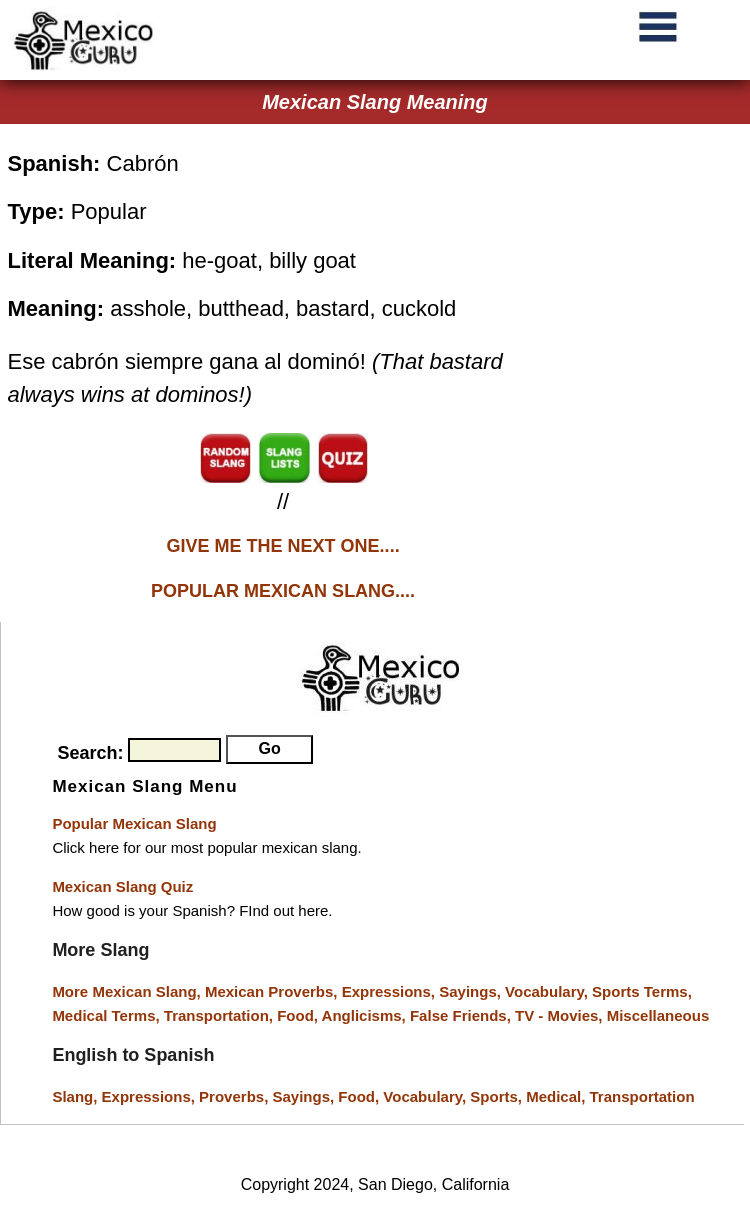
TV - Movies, (561, 1015)
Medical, (557, 1096)
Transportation (642, 1096)
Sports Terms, (642, 991)
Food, (299, 1015)
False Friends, (462, 1015)
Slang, (76, 1096)
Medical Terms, (107, 1015)
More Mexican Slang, (128, 991)
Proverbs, (235, 1096)
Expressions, (388, 991)
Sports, (498, 1096)
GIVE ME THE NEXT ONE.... (283, 546)
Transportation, (220, 1015)
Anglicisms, (366, 1015)
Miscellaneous (658, 1015)
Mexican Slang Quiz (122, 886)
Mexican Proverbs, (271, 991)
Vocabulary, (548, 991)
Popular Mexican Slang (134, 823)
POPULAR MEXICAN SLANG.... (283, 591)
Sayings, (472, 991)
